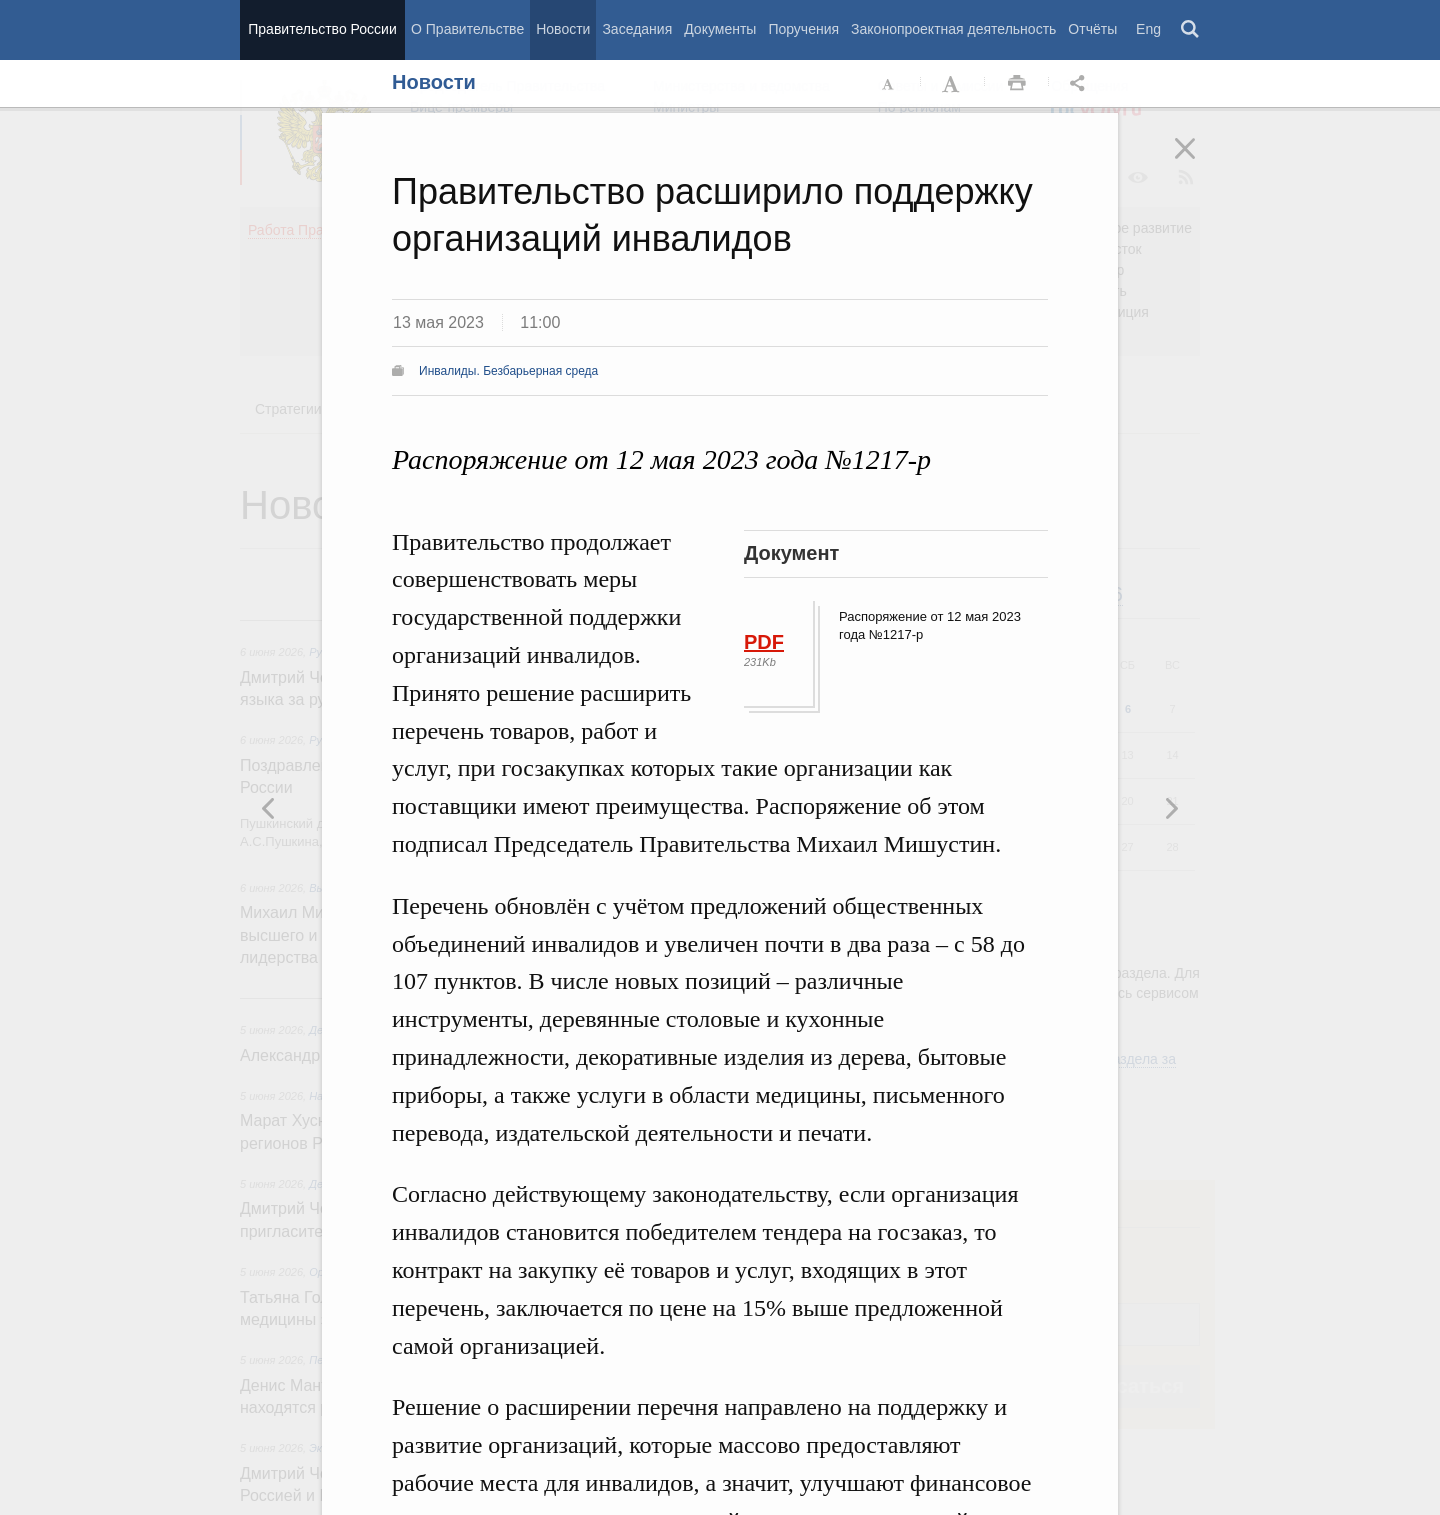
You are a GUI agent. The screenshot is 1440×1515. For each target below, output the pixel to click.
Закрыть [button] (1199, 162)
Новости (563, 29)
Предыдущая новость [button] (1171, 808)
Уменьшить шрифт (889, 84)
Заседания (637, 29)
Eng (1148, 29)
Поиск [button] (1191, 30)
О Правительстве (467, 29)
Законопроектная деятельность (953, 29)
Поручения (803, 29)
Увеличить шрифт (953, 84)
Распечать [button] (1017, 84)
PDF (764, 642)
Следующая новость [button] (269, 808)
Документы (720, 29)
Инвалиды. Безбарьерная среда (508, 371)
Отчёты (1092, 29)
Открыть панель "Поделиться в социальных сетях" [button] (1081, 84)
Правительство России (322, 29)
